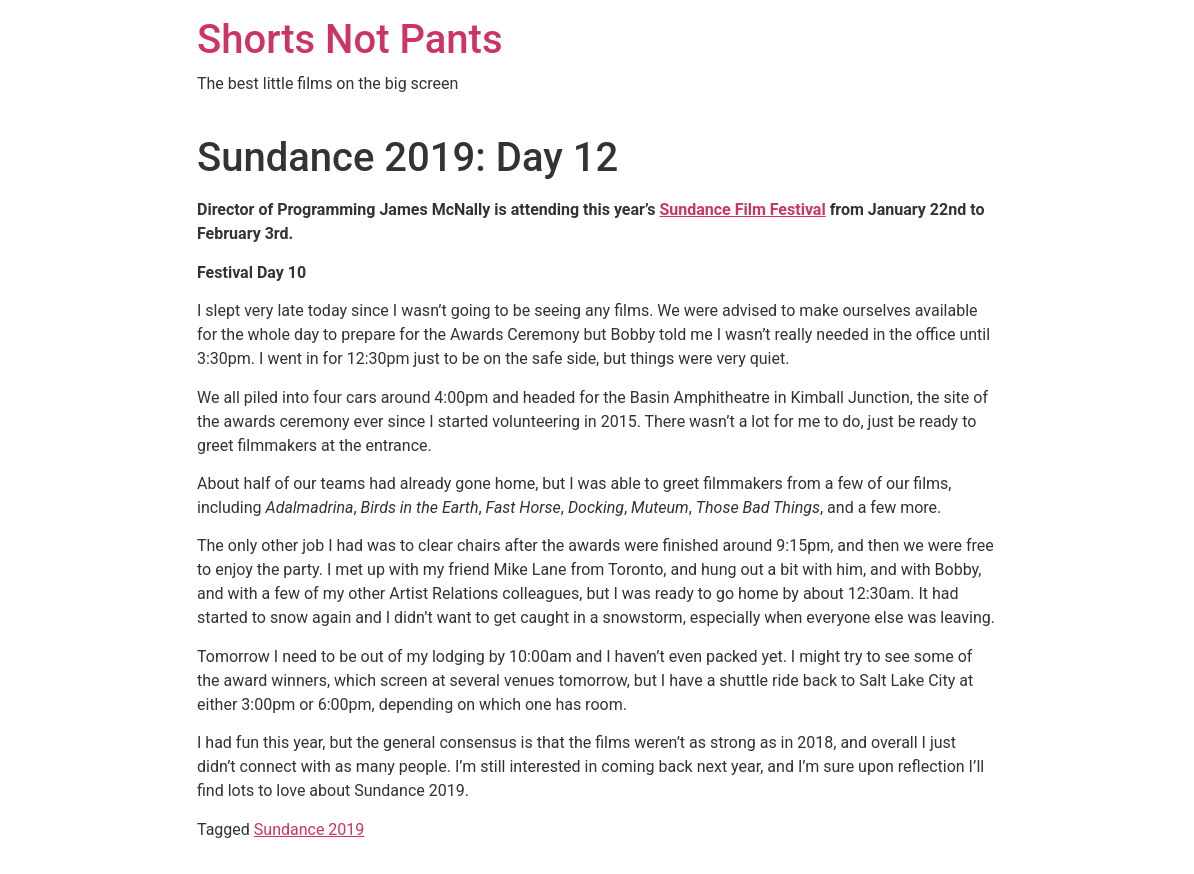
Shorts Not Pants (350, 39)
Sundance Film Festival (742, 209)
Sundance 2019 (309, 829)
